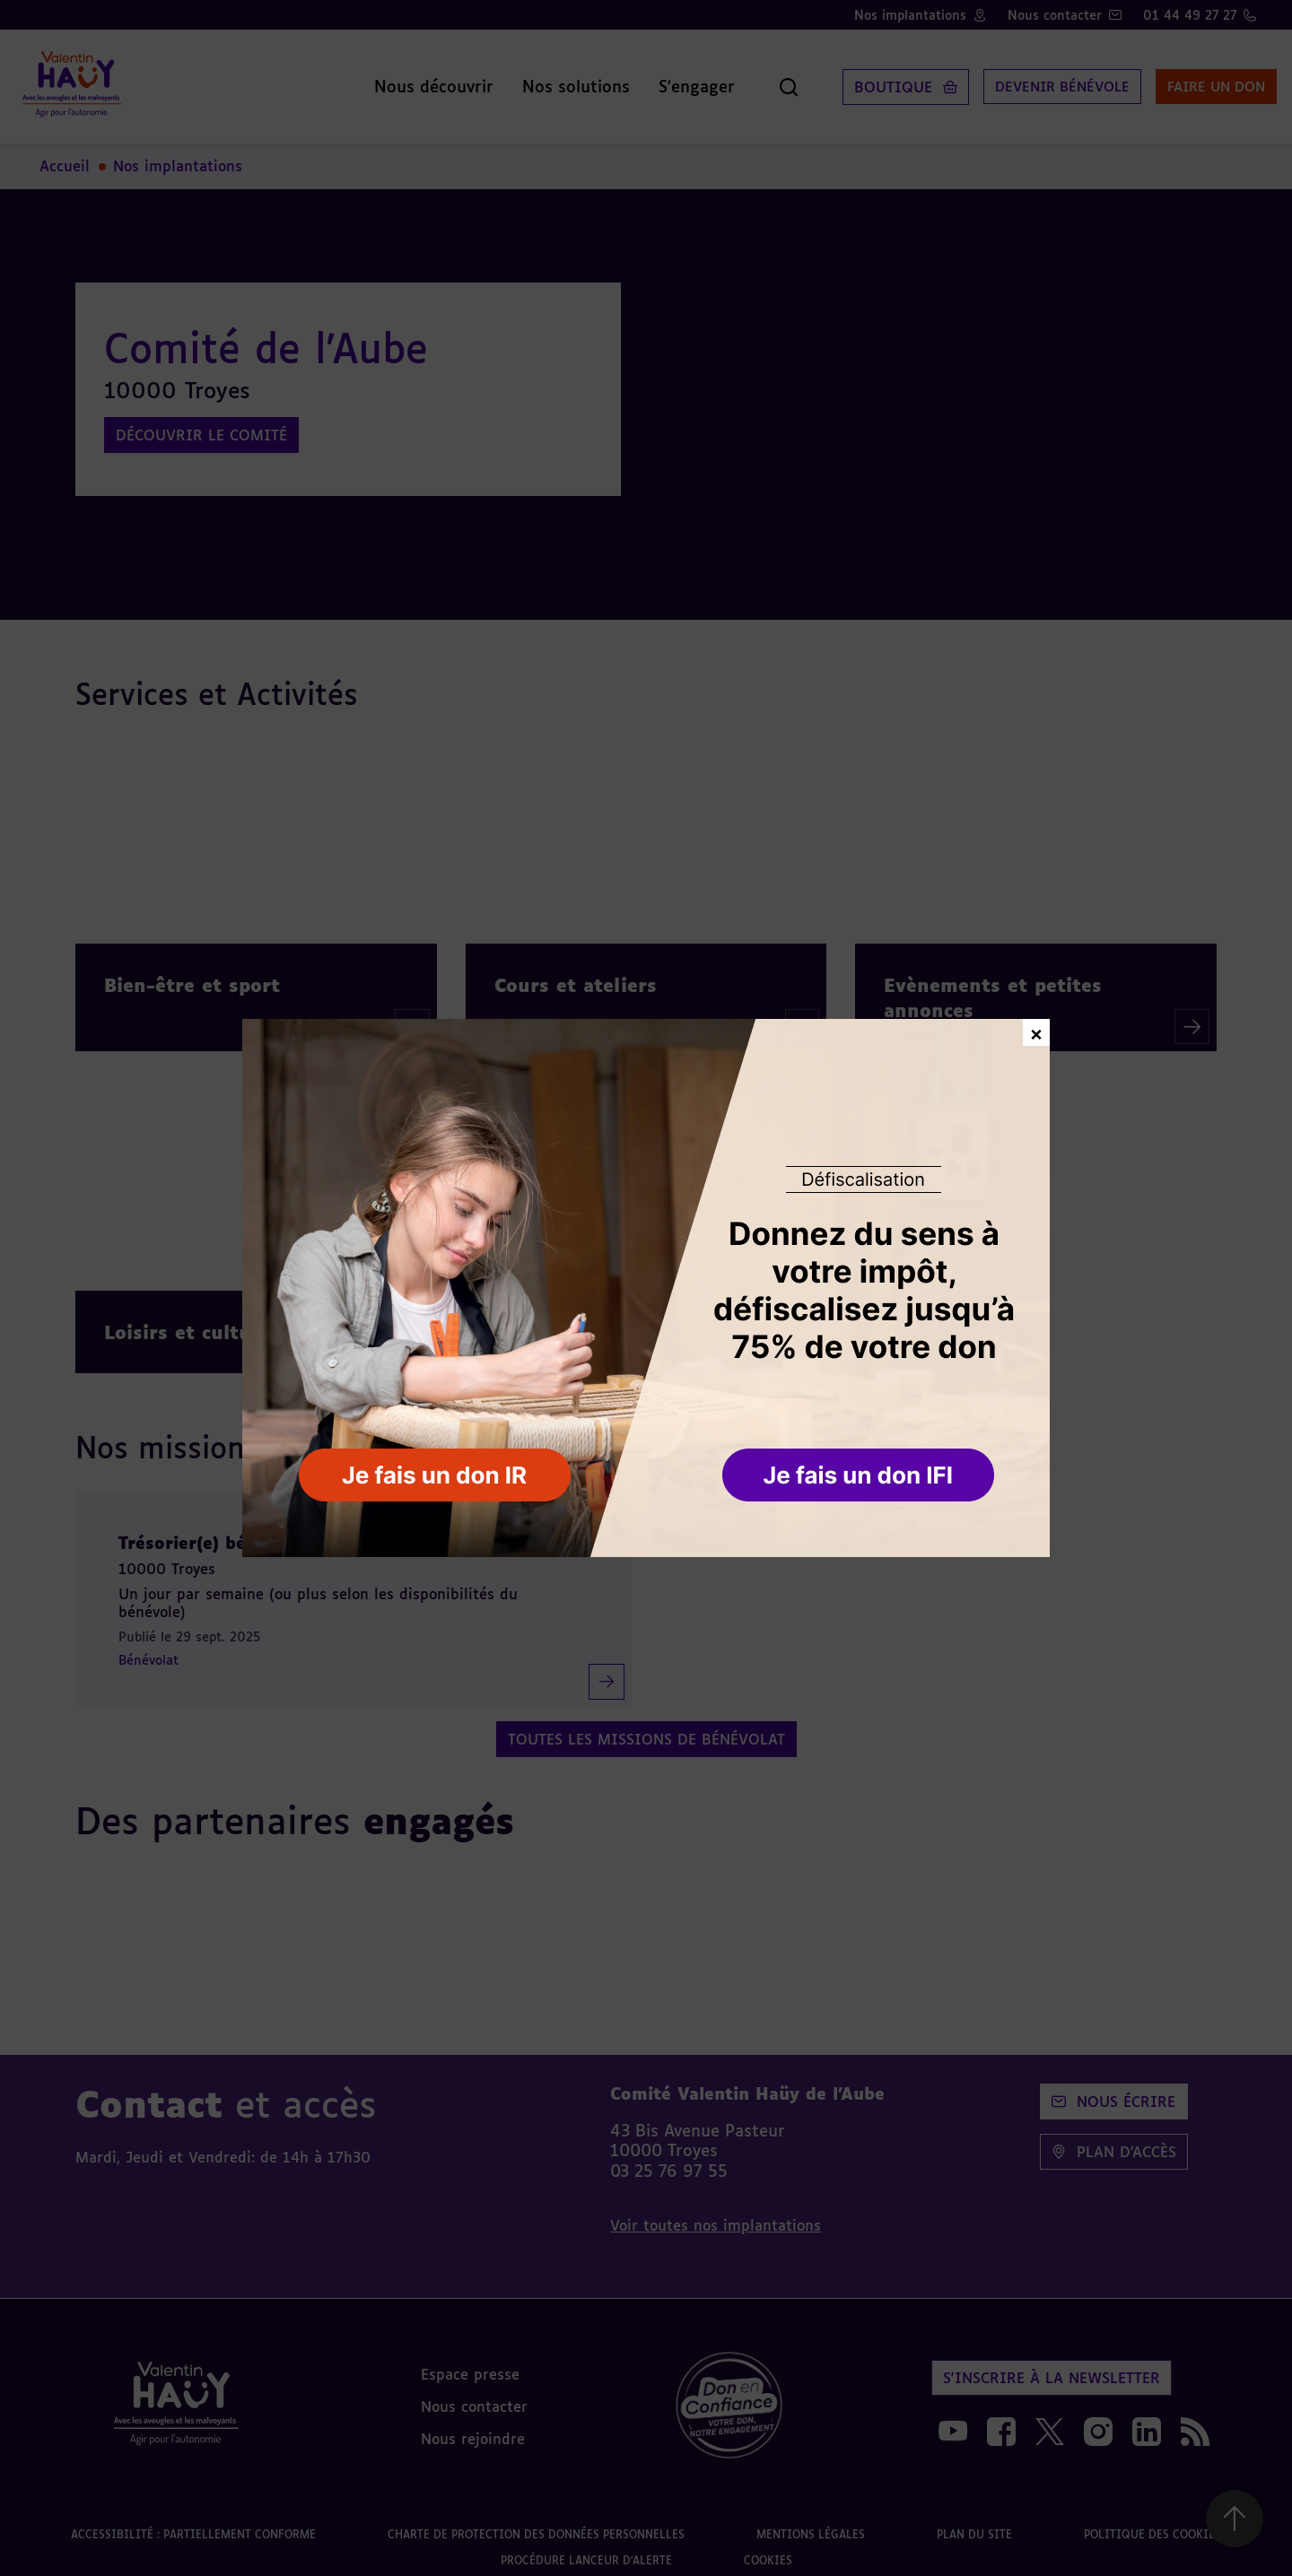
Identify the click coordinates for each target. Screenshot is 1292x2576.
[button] (860, 1476)
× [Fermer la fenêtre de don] (1036, 1032)
